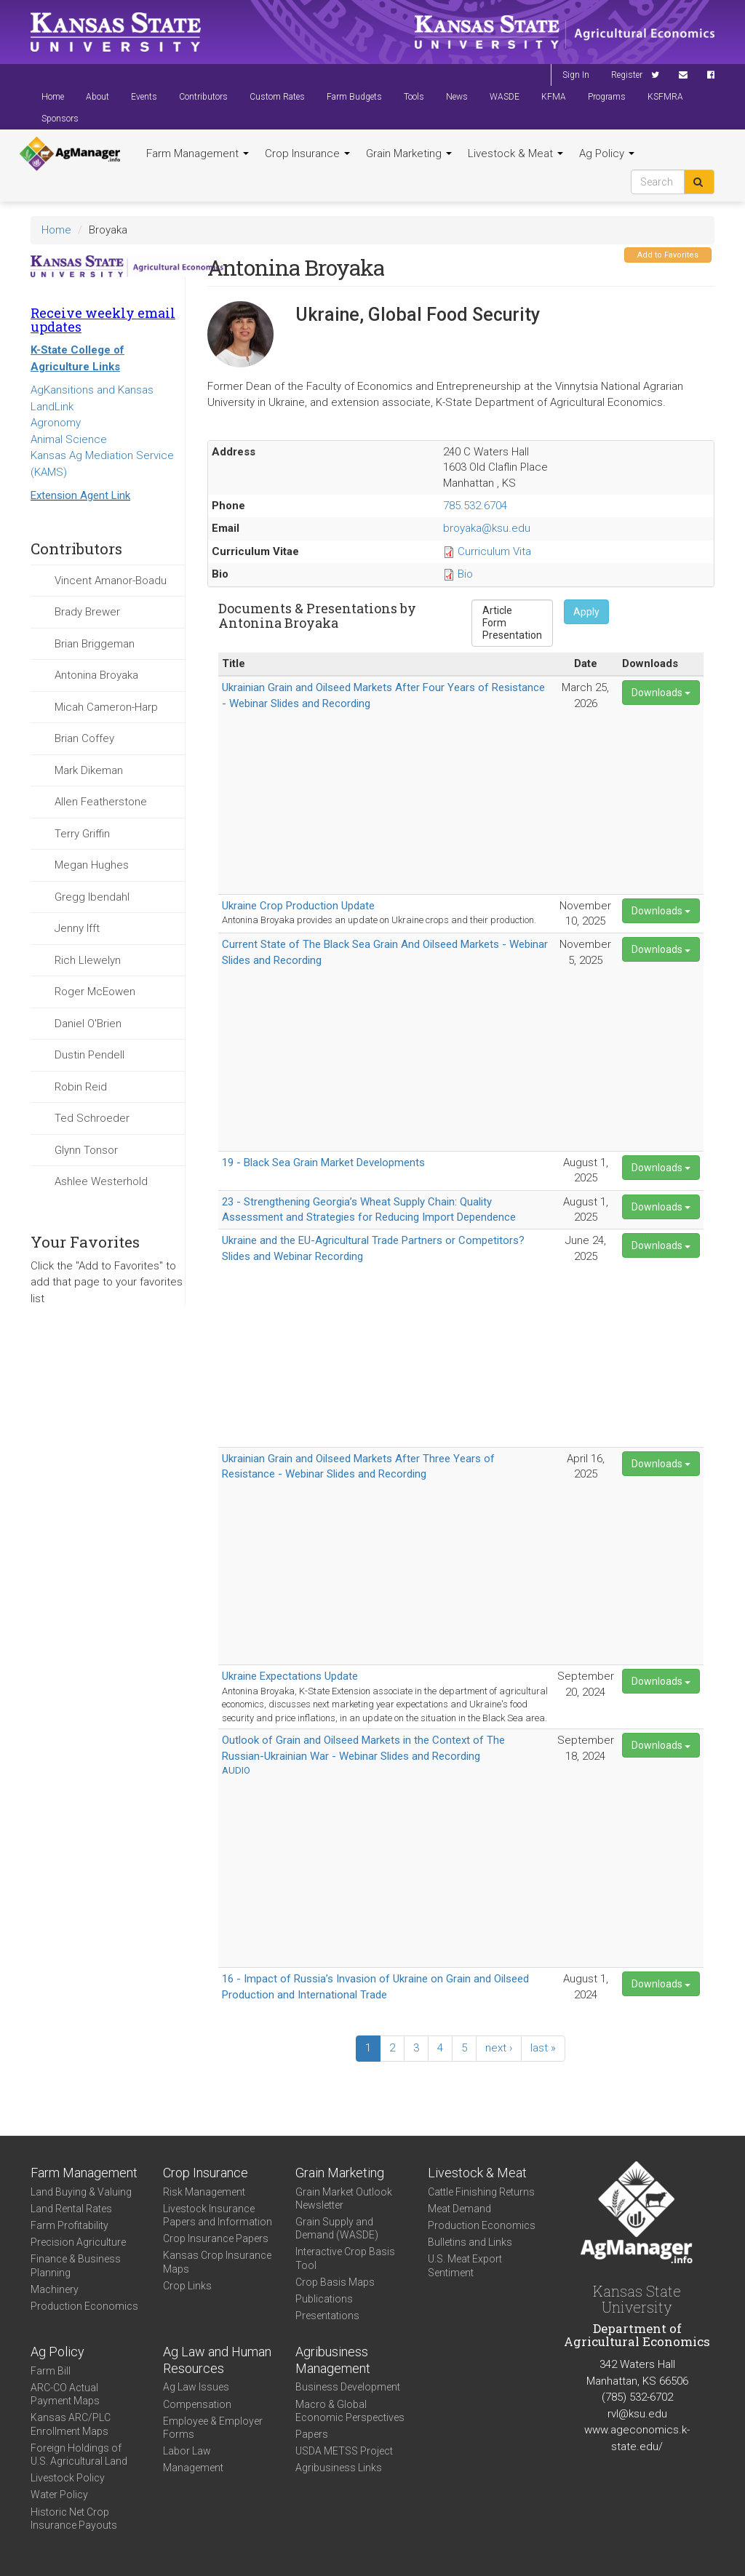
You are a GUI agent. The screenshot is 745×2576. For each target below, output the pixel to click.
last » (543, 2047)
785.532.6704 (475, 505)
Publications (324, 2299)
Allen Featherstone (101, 801)
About (97, 97)
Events (144, 97)
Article (512, 611)
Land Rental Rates (71, 2208)
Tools (414, 97)
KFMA (553, 97)
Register (626, 75)
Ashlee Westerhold (101, 1181)
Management (193, 2467)
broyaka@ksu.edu (486, 528)
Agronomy (56, 422)
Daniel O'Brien (88, 1023)
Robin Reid (81, 1086)
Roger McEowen (95, 991)
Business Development (347, 2387)
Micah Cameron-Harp (106, 707)
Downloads (661, 692)
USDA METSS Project (344, 2451)
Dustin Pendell (89, 1054)
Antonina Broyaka (96, 675)
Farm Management (197, 153)
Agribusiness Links (338, 2467)
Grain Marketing (409, 153)
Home (52, 97)
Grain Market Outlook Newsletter (343, 2198)
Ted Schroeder (92, 1118)
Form (512, 623)
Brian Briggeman (95, 643)
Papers (311, 2434)
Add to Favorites (667, 255)
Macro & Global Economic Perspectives (350, 2410)
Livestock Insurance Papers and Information (217, 2215)
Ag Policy (606, 153)
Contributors (203, 97)
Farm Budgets (354, 97)
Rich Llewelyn (88, 960)
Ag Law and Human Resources (217, 2360)
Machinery (55, 2289)
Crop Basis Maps (335, 2282)
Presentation (512, 635)
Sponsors (60, 118)
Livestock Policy (68, 2478)
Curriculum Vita (494, 551)
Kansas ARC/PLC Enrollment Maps (71, 2424)
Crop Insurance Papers (215, 2238)
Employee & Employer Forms (213, 2427)
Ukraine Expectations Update (290, 1676)
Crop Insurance (307, 153)
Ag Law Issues (196, 2387)
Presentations (327, 2315)
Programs (607, 97)
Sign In (575, 75)
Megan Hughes (92, 865)
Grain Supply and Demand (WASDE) (336, 2228)
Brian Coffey (84, 738)
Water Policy (59, 2494)
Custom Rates (277, 97)
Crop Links (187, 2286)
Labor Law (187, 2451)
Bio (465, 574)
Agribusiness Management (332, 2360)
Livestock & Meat (515, 153)
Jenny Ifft (77, 928)
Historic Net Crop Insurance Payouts (74, 2518)
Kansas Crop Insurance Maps (217, 2261)
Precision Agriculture (78, 2242)
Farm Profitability (69, 2225)
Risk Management (204, 2192)
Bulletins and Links (470, 2242)
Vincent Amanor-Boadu (111, 580)
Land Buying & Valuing (81, 2192)
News (457, 97)
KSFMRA (665, 97)
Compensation (197, 2404)
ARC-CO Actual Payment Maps (65, 2394)
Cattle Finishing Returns (481, 2192)
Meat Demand (459, 2208)
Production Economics (84, 2306)
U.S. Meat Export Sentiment (465, 2265)
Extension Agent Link (80, 495)
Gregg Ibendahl (92, 897)
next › (498, 2047)
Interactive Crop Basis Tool (345, 2258)
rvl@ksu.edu (637, 2413)
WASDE (504, 97)
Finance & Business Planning (76, 2265)
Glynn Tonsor (86, 1150)
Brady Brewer (87, 611)
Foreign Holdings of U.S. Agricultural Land (79, 2454)
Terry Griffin (82, 833)
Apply (586, 612)
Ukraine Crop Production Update (298, 905)
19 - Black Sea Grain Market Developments (323, 1162)
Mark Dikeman (89, 770)
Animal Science (69, 439)
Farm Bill (51, 2371)
